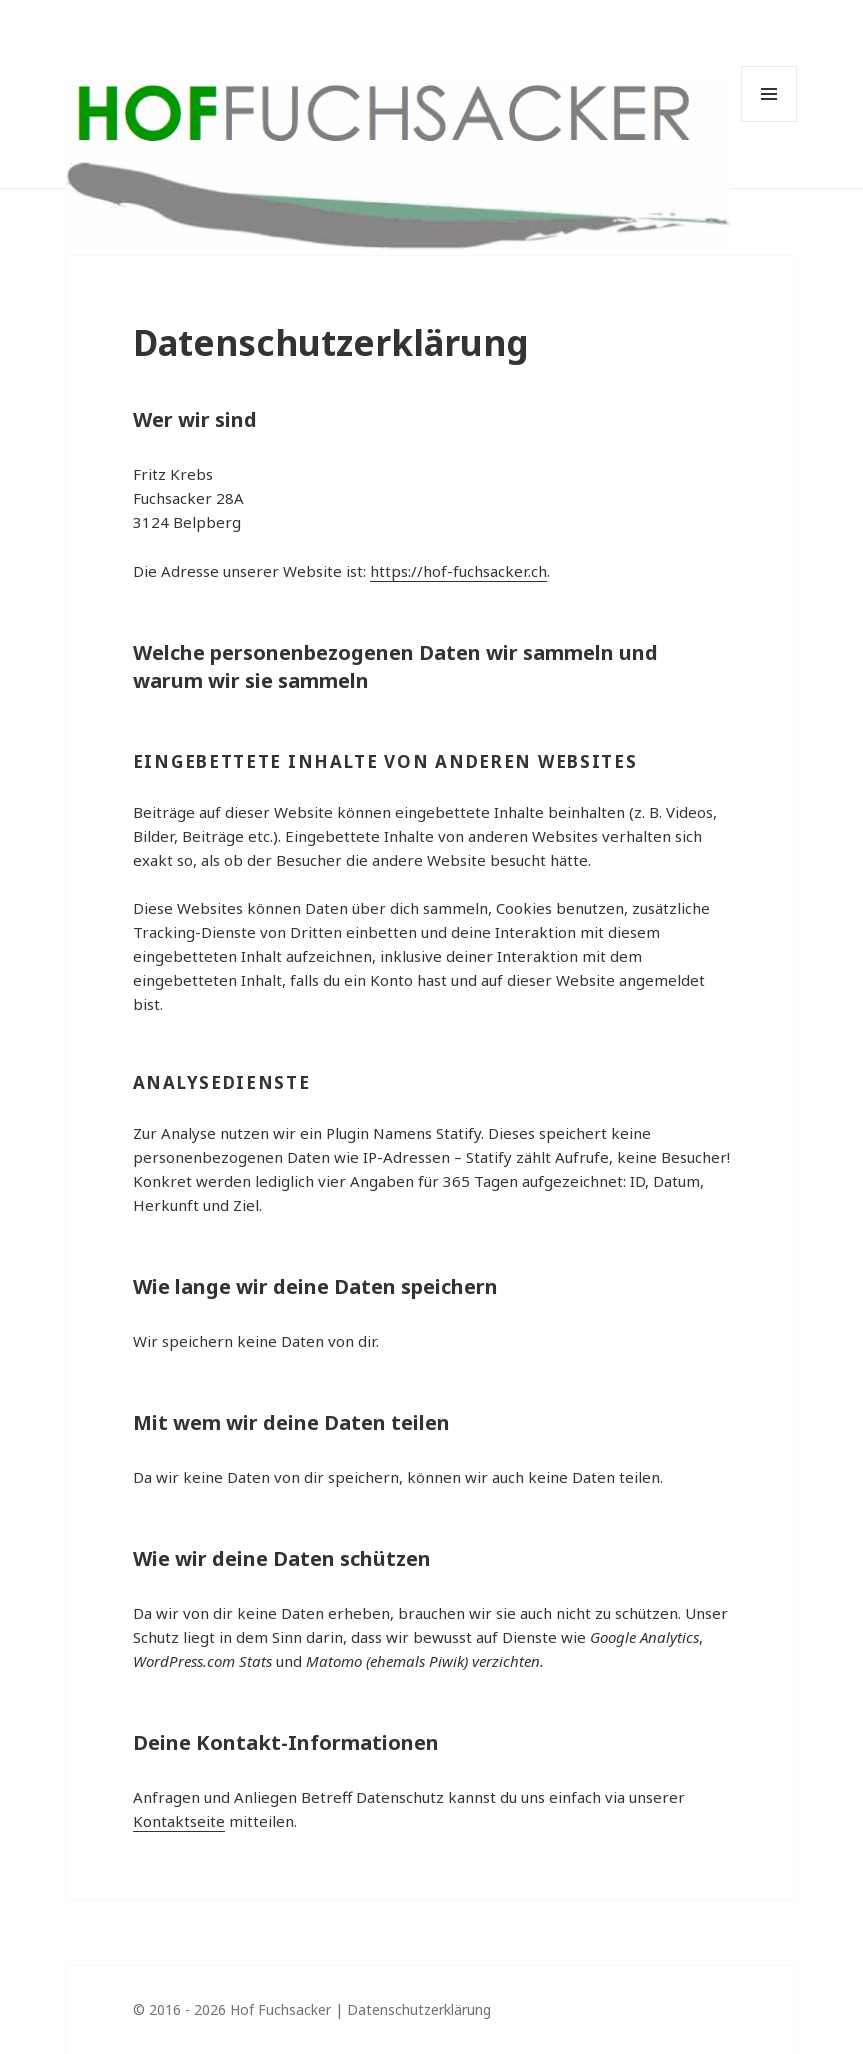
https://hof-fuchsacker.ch (458, 571)
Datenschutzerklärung (419, 2009)
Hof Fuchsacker (280, 2009)
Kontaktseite (179, 1821)
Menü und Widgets (769, 94)
